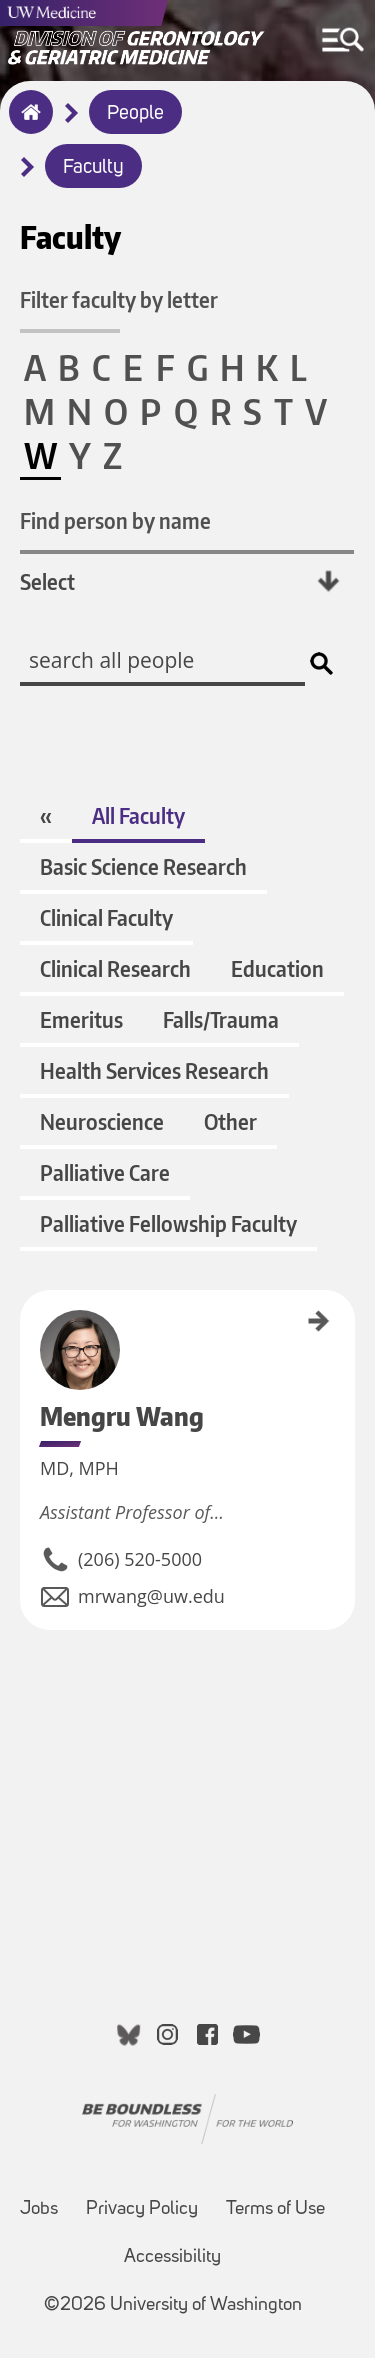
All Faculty (138, 815)
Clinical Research (115, 968)
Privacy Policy (142, 2209)
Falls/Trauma (221, 1019)
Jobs (39, 2209)
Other (230, 1121)
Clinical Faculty (106, 917)
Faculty (93, 168)
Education (277, 968)
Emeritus (81, 1019)
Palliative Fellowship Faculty (168, 1223)
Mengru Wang (27, 1322)
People (135, 114)
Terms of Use (275, 2209)
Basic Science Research (143, 866)
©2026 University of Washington (173, 2305)
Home (26, 125)
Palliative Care (105, 1172)
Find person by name (115, 520)
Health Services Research (154, 1070)
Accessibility (172, 2257)
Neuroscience (102, 1121)
